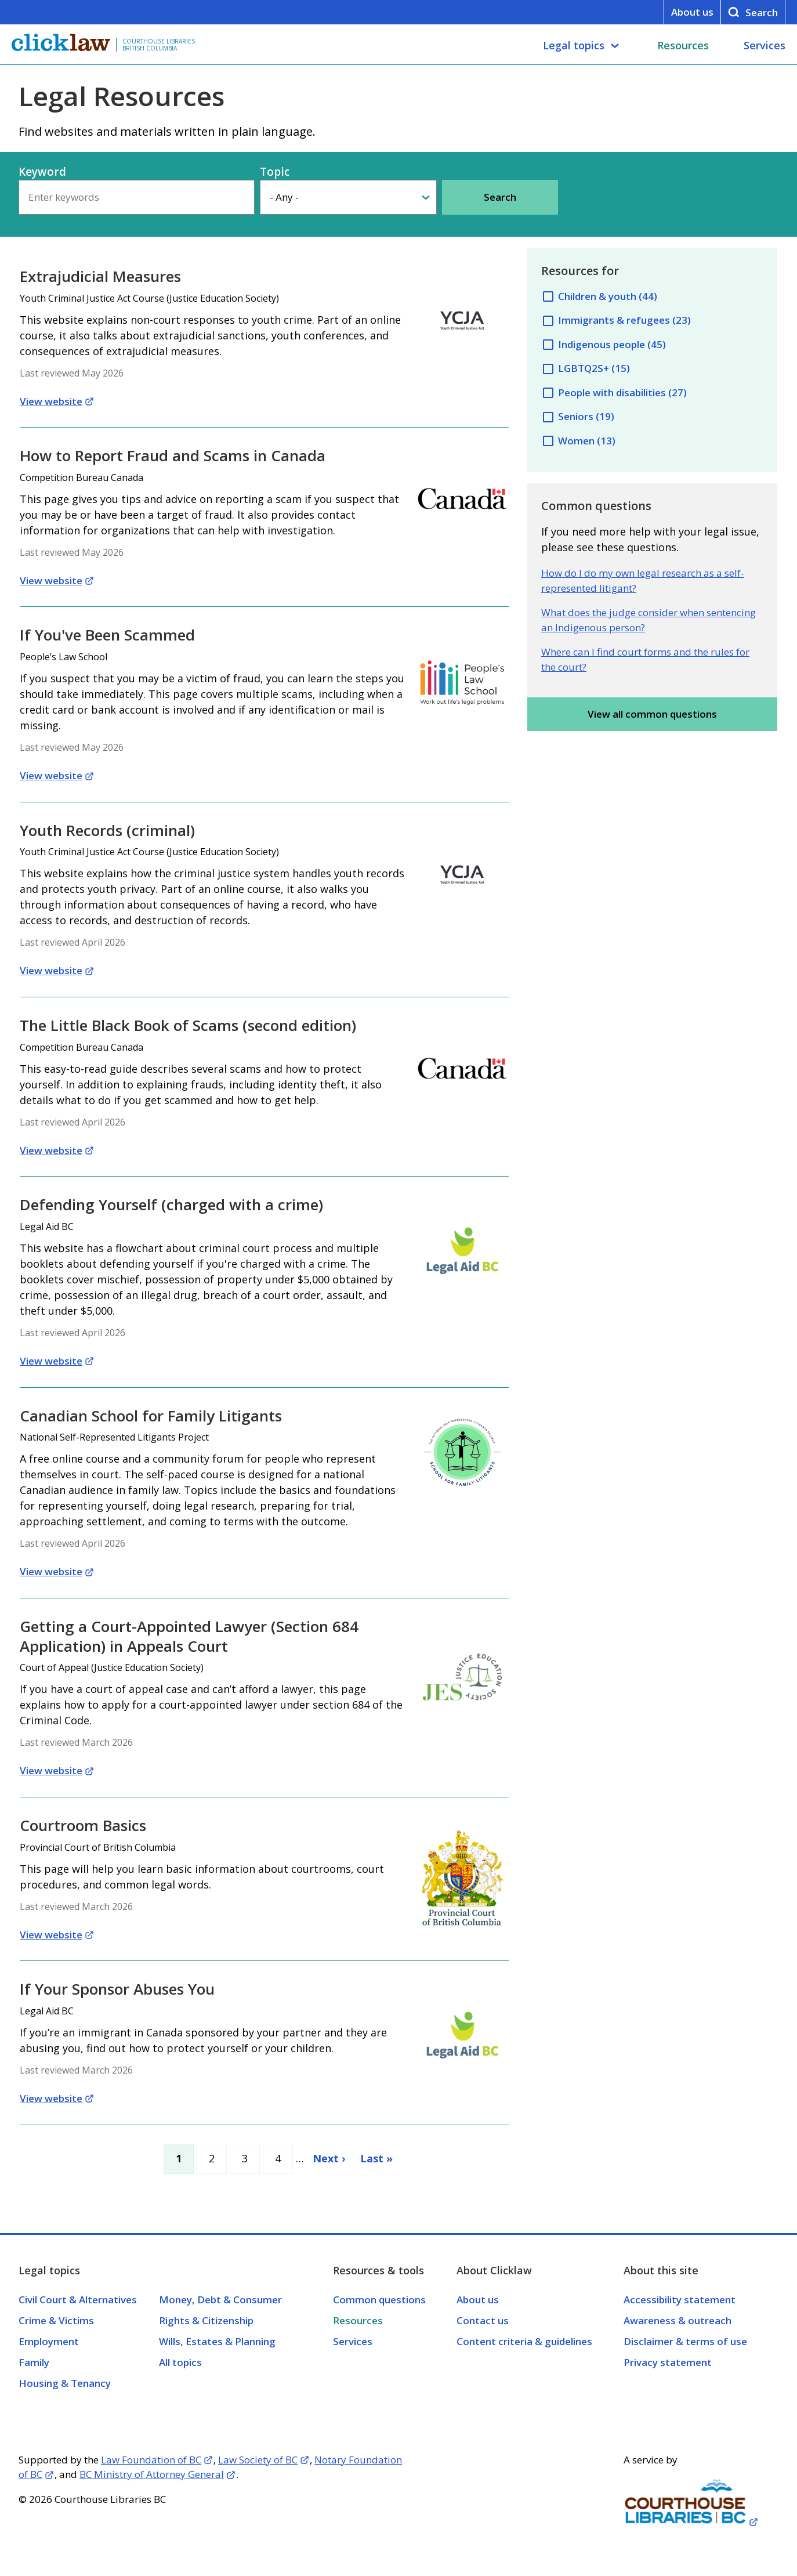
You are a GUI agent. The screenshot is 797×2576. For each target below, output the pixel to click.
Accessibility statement (680, 2299)
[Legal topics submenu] (614, 46)
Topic (274, 171)
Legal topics (573, 45)
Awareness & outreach (677, 2320)
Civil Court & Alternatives (78, 2299)
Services (764, 45)
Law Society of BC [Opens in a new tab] (258, 2459)
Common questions (379, 2299)
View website (51, 401)
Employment (49, 2341)
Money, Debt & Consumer (220, 2299)
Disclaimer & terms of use (685, 2341)
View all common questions (652, 714)
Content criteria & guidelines (524, 2341)
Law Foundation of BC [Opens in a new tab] (151, 2459)
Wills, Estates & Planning (217, 2341)
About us (692, 12)
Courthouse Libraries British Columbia (158, 44)
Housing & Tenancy (65, 2383)
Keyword (42, 171)
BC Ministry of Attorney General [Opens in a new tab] (151, 2474)
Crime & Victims (56, 2320)
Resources (683, 45)
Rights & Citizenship (206, 2320)
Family (34, 2362)
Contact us (483, 2320)
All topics (180, 2362)
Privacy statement (668, 2362)
